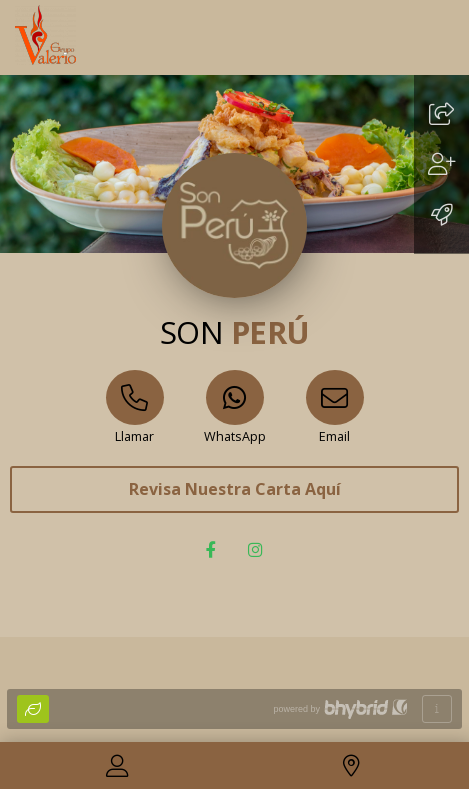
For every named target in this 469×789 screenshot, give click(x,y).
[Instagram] (257, 550)
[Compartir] (441, 116)
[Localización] (351, 768)
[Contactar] (117, 768)
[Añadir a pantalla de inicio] (442, 217)
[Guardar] (442, 166)
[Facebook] (213, 550)
